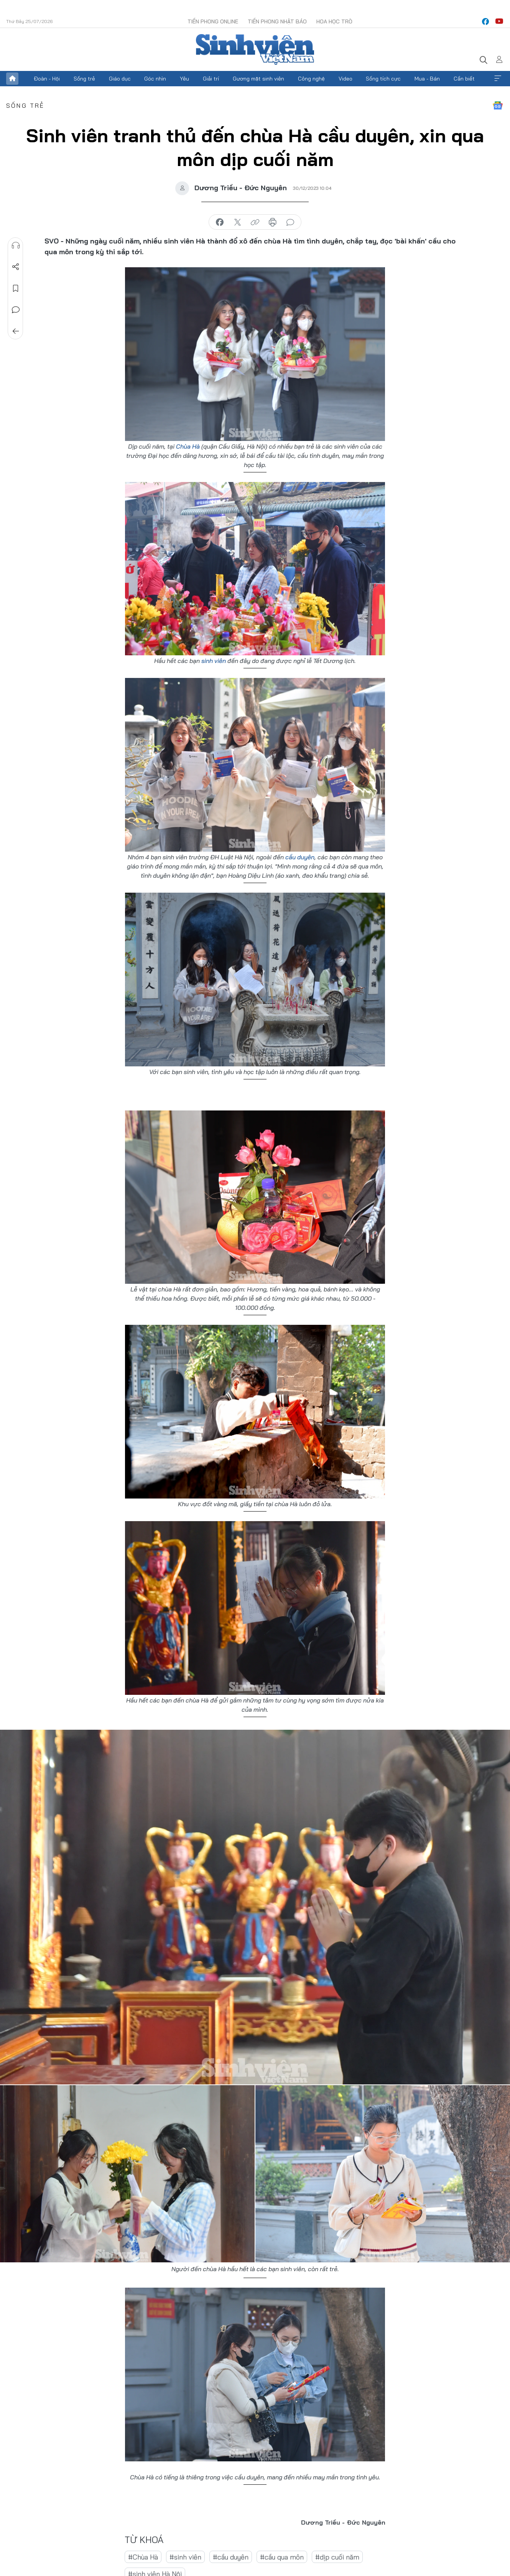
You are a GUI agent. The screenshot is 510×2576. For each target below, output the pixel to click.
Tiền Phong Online (213, 21)
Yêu (184, 78)
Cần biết (464, 78)
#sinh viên (185, 2557)
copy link (255, 222)
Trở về (15, 331)
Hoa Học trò (334, 21)
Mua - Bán (427, 78)
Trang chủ (12, 78)
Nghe (15, 245)
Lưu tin (15, 288)
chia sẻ (219, 222)
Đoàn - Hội (47, 78)
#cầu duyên (230, 2557)
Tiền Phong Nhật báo (277, 21)
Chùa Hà (188, 446)
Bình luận (15, 309)
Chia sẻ (15, 266)
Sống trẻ (84, 78)
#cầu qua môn (282, 2557)
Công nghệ (311, 78)
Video (345, 78)
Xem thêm (498, 78)
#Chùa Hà (143, 2557)
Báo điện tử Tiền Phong (255, 49)
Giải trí (211, 78)
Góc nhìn (155, 78)
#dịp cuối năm (337, 2557)
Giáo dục (120, 78)
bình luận (290, 222)
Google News (498, 105)
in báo (272, 222)
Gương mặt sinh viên (258, 78)
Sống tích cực (383, 78)
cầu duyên (299, 857)
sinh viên (213, 661)
